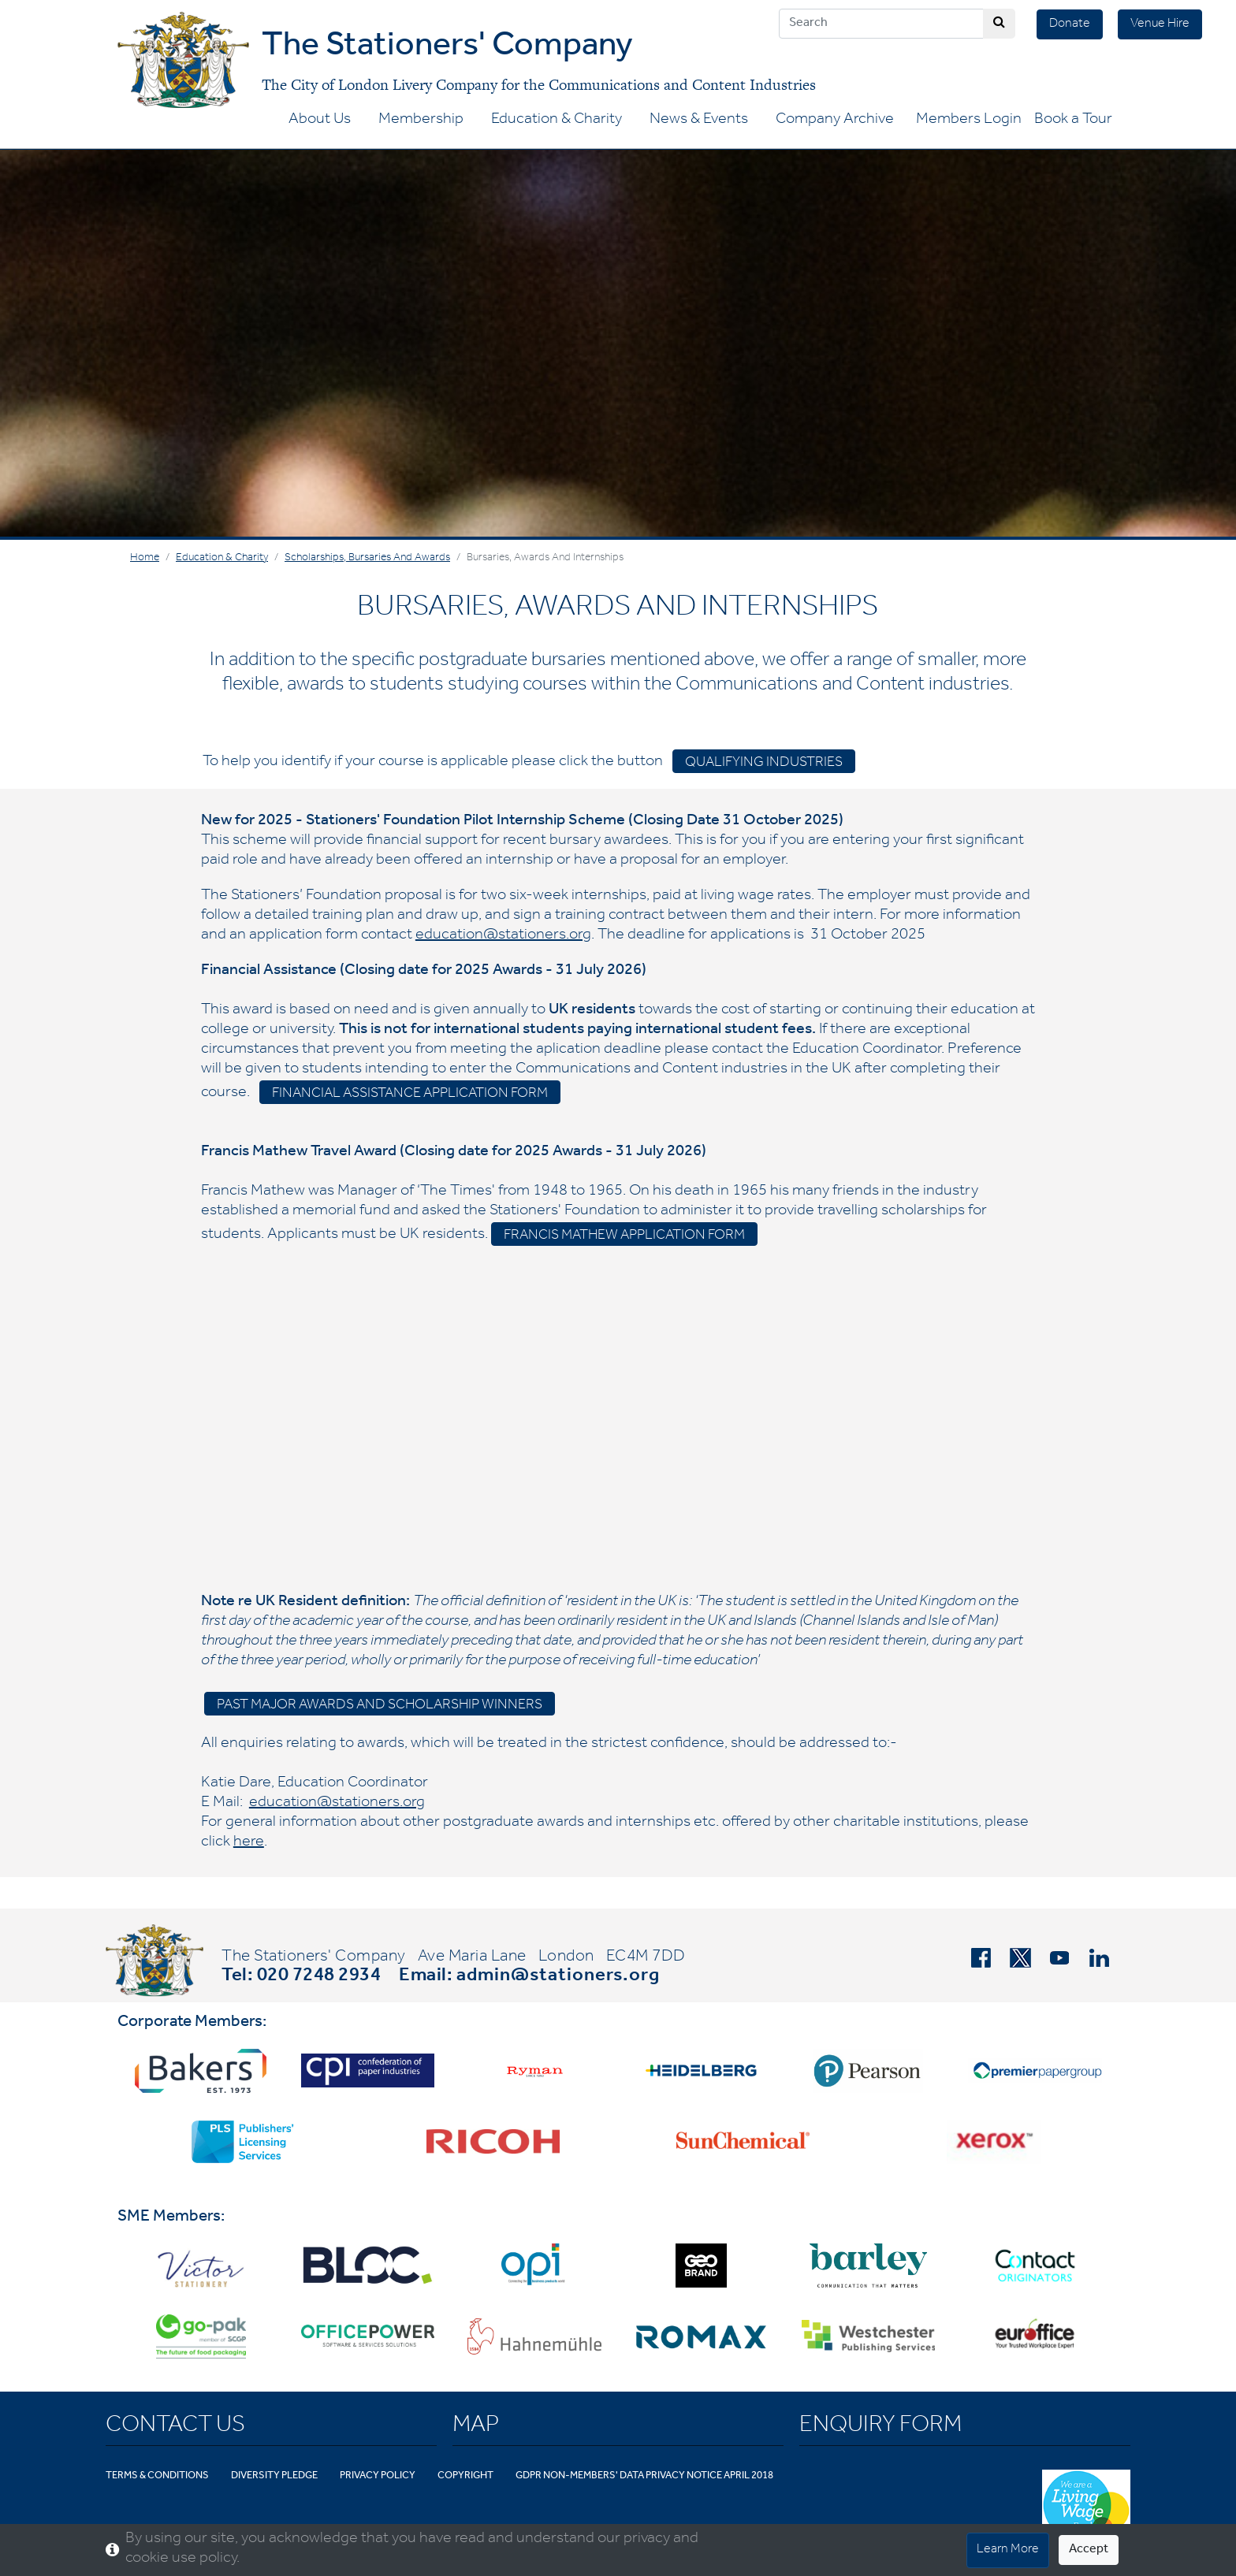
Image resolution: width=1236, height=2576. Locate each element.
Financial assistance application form (410, 1094)
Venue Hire (1159, 24)
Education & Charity (556, 120)
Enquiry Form (880, 2427)
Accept (1088, 2550)
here (248, 1843)
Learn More (1008, 2550)
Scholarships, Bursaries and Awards (367, 558)
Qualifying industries (764, 763)
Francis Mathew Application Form (624, 1236)
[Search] (881, 24)
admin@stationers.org (558, 1977)
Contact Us (175, 2427)
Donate (1069, 24)
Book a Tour (1073, 120)
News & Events (699, 120)
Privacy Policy (377, 2476)
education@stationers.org (503, 936)
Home (144, 558)
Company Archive (835, 120)
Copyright (465, 2476)
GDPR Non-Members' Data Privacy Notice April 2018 (644, 2476)
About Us (320, 120)
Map (475, 2427)
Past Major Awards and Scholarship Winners (379, 1706)
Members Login (969, 120)
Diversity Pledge (274, 2476)
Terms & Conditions (157, 2476)
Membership (421, 120)
